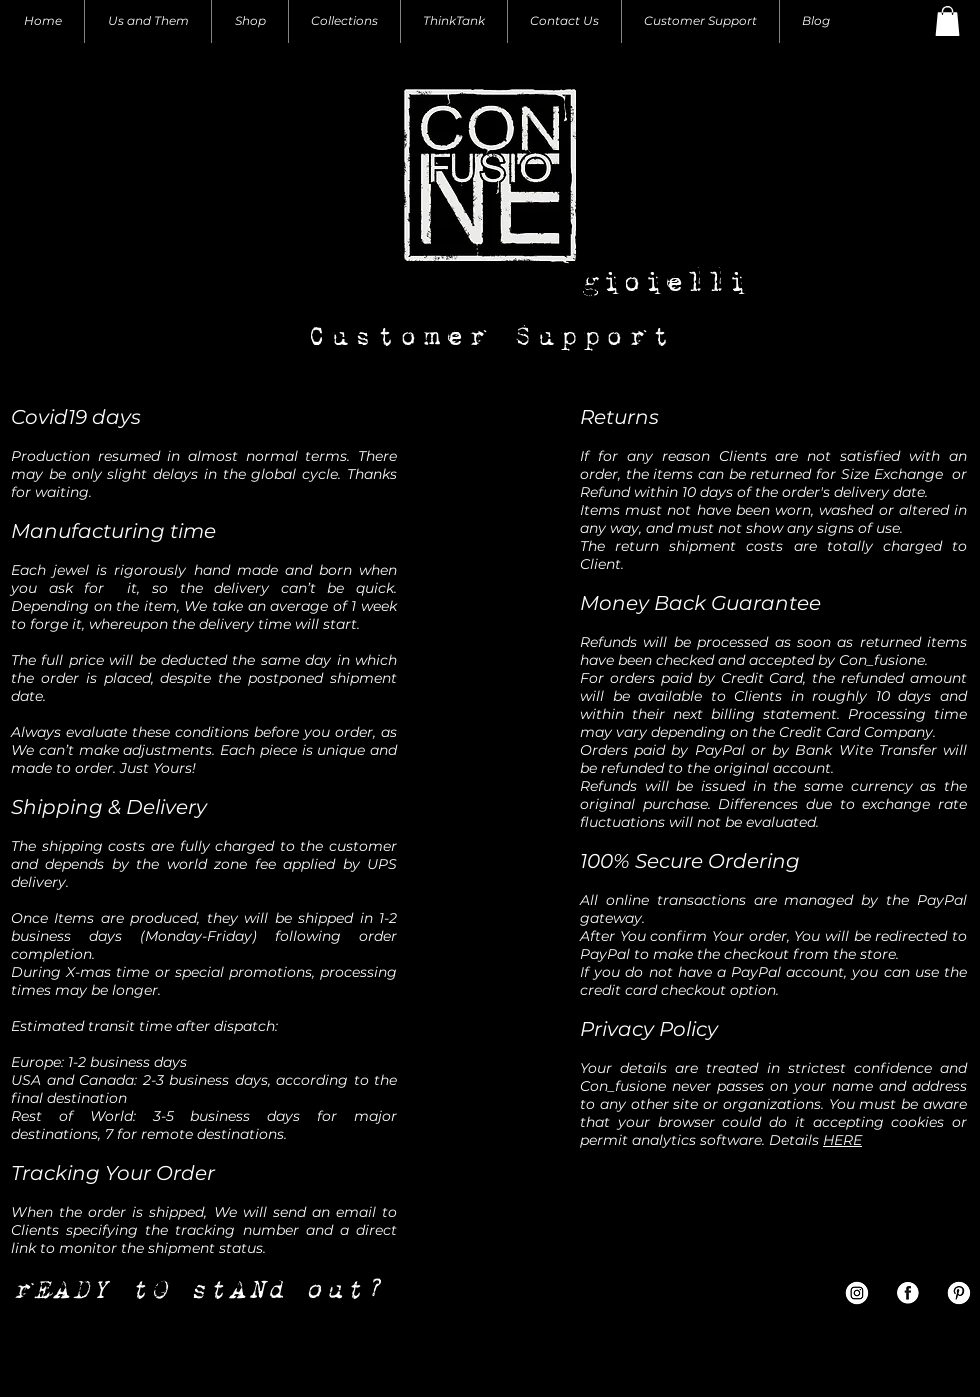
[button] (947, 21)
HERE (842, 1140)
